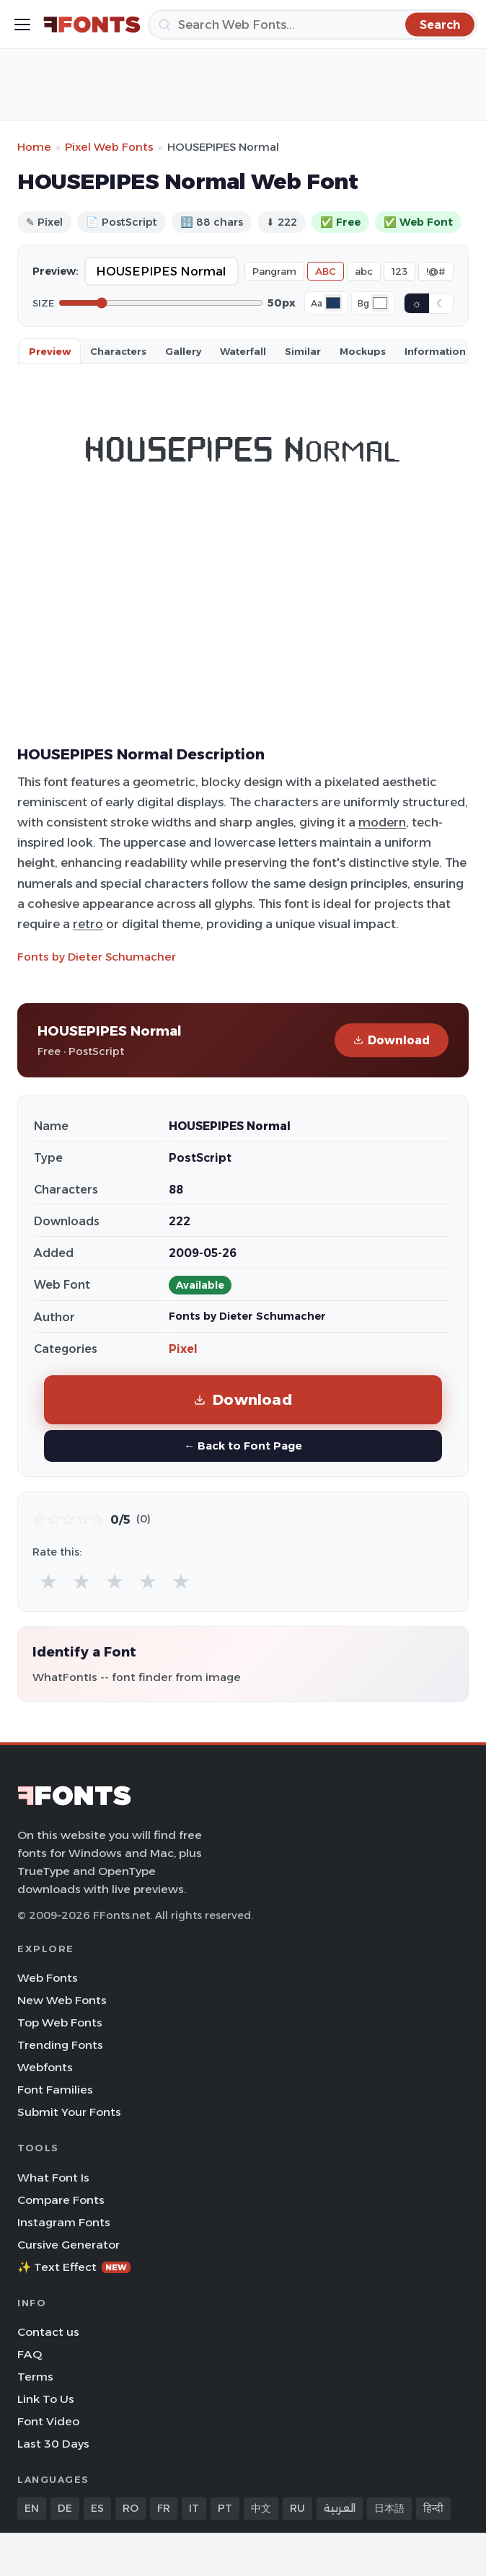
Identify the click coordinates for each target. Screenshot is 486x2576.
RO (130, 2508)
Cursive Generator (68, 2244)
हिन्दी (433, 2508)
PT (225, 2508)
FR (163, 2508)
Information (435, 351)
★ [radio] (48, 1581)
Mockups (363, 351)
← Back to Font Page (243, 1445)
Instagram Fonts (63, 2222)
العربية (339, 2508)
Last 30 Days (53, 2444)
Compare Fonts (61, 2200)
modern (382, 822)
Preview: (55, 271)
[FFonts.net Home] (92, 24)
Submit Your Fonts (69, 2112)
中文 (261, 2508)
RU (297, 2508)
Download (391, 1040)
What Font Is (53, 2177)
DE (65, 2508)
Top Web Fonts (59, 2022)
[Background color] (380, 303)
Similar (303, 351)
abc (364, 271)
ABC (325, 271)
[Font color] (333, 303)
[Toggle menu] (22, 24)
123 (399, 271)
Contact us (48, 2332)
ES (97, 2508)
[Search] (312, 24)
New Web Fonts (62, 2000)
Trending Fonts (60, 2045)
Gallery (183, 351)
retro (88, 924)
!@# (436, 271)
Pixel (183, 1349)
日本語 (389, 2508)
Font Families (55, 2089)
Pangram (274, 271)
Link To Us (45, 2399)
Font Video (48, 2421)
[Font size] (160, 303)
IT (194, 2508)
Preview (50, 351)
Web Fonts (47, 1978)
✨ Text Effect (74, 2267)
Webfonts (45, 2067)
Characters (118, 351)
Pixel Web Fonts (109, 147)
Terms (35, 2376)
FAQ (29, 2354)
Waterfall (243, 351)
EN (32, 2508)
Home (34, 147)
